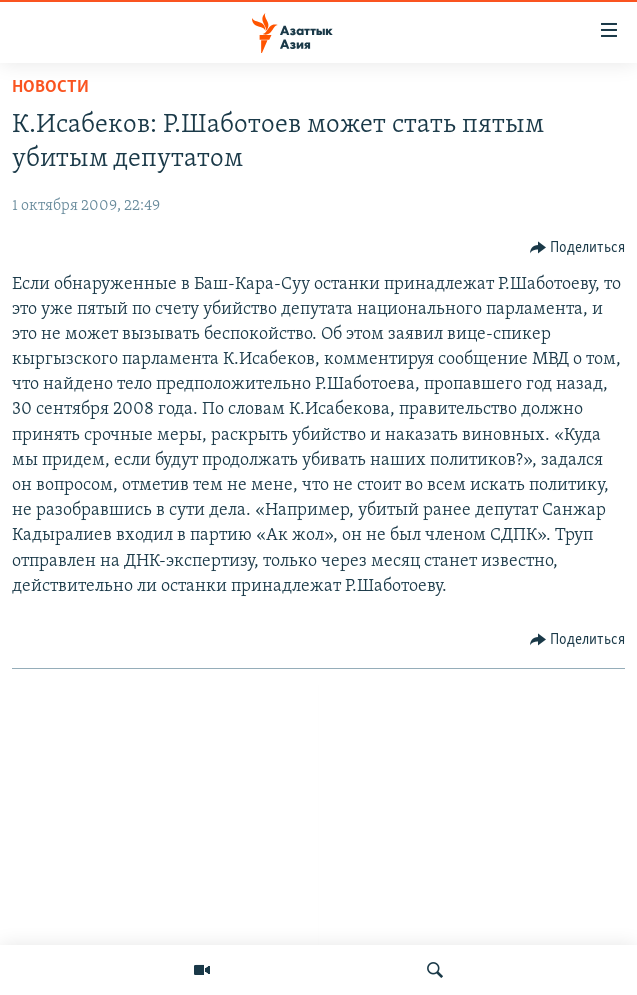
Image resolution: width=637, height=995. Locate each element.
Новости (50, 87)
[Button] (578, 248)
